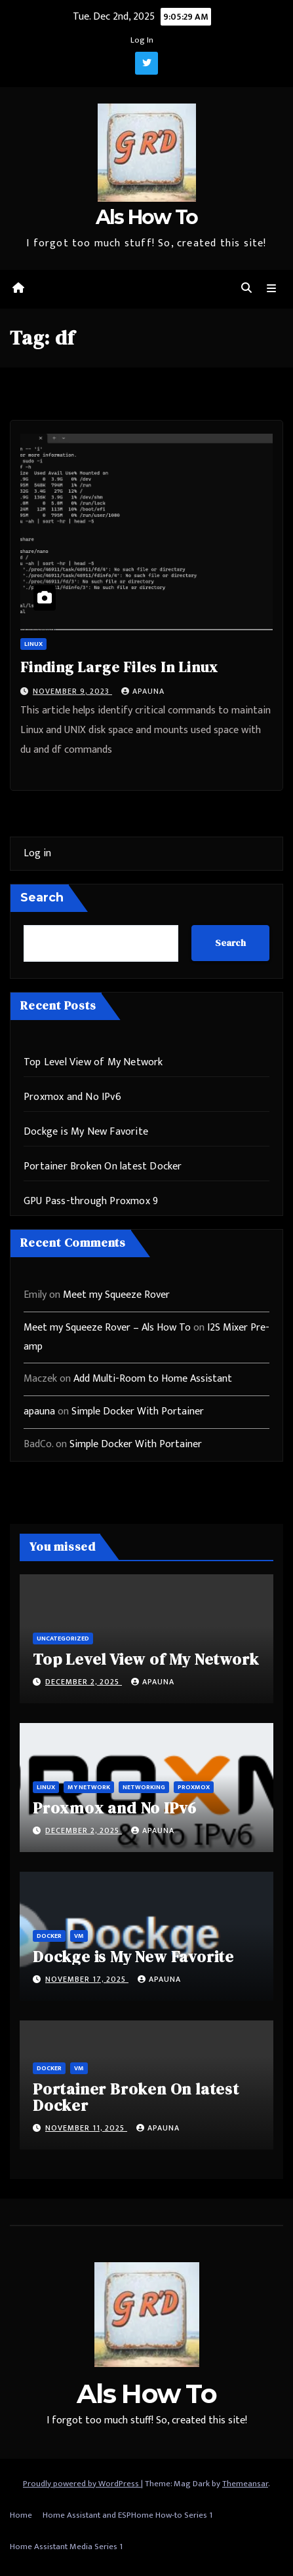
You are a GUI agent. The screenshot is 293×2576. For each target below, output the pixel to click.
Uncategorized (63, 1638)
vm (79, 1936)
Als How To (147, 217)
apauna (143, 691)
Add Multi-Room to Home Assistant (152, 1379)
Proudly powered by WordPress (82, 2483)
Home (21, 2515)
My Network (89, 1787)
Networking (144, 1787)
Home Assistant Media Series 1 (66, 2546)
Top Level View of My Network (93, 1062)
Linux (33, 644)
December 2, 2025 (83, 1681)
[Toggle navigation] (271, 289)
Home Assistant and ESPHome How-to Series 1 (127, 2515)
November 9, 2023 (72, 691)
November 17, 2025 (86, 1979)
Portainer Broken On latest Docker (103, 1166)
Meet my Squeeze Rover (116, 1295)
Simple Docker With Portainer (137, 1411)
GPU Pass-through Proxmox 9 (91, 1201)
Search (42, 897)
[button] (246, 288)
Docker (49, 1936)
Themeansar (245, 2483)
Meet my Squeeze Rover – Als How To (107, 1327)
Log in (37, 853)
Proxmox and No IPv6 (72, 1097)
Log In (141, 40)
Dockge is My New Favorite (86, 1132)
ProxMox (194, 1787)
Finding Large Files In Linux (119, 667)
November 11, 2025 (86, 2127)
